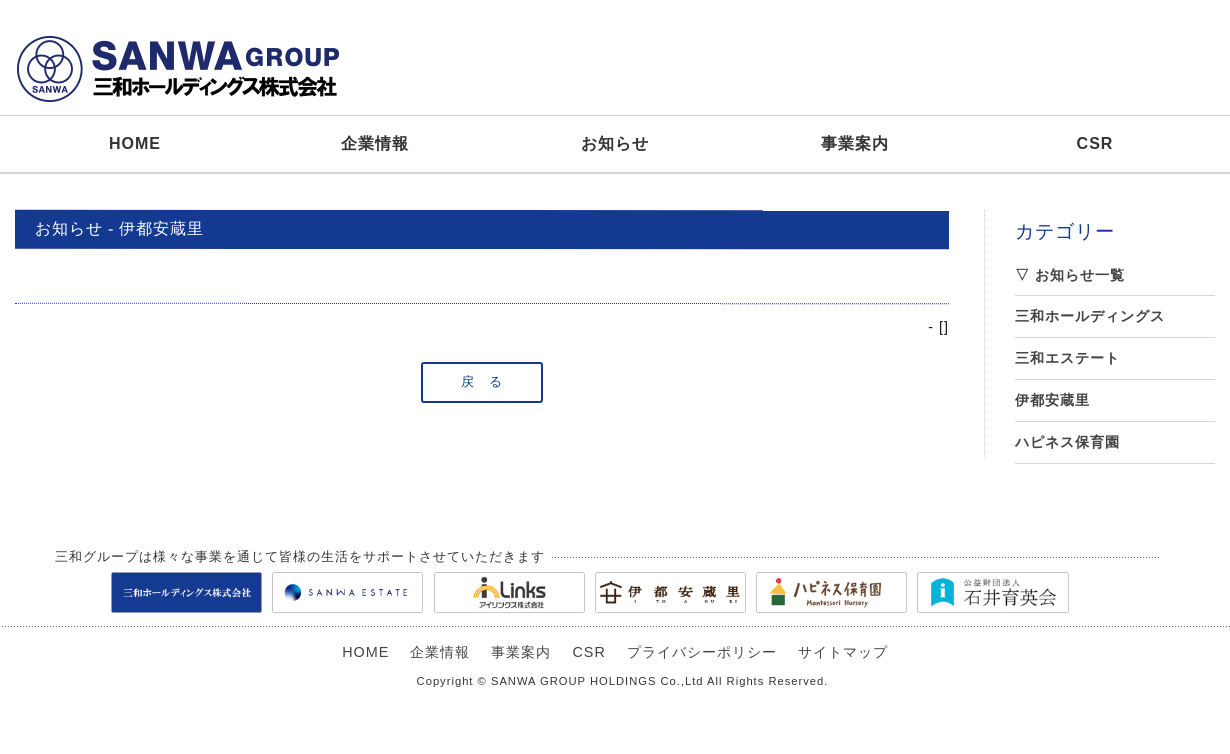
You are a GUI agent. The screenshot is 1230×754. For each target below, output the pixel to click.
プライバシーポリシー (702, 652)
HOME (135, 143)
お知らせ (615, 143)
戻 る (482, 381)
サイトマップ (843, 652)
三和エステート (1067, 358)
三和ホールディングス (1090, 316)
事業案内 (855, 143)
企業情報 (375, 143)
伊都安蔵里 (1052, 400)
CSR (1095, 143)
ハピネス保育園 (1067, 442)
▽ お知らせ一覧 (1070, 275)
